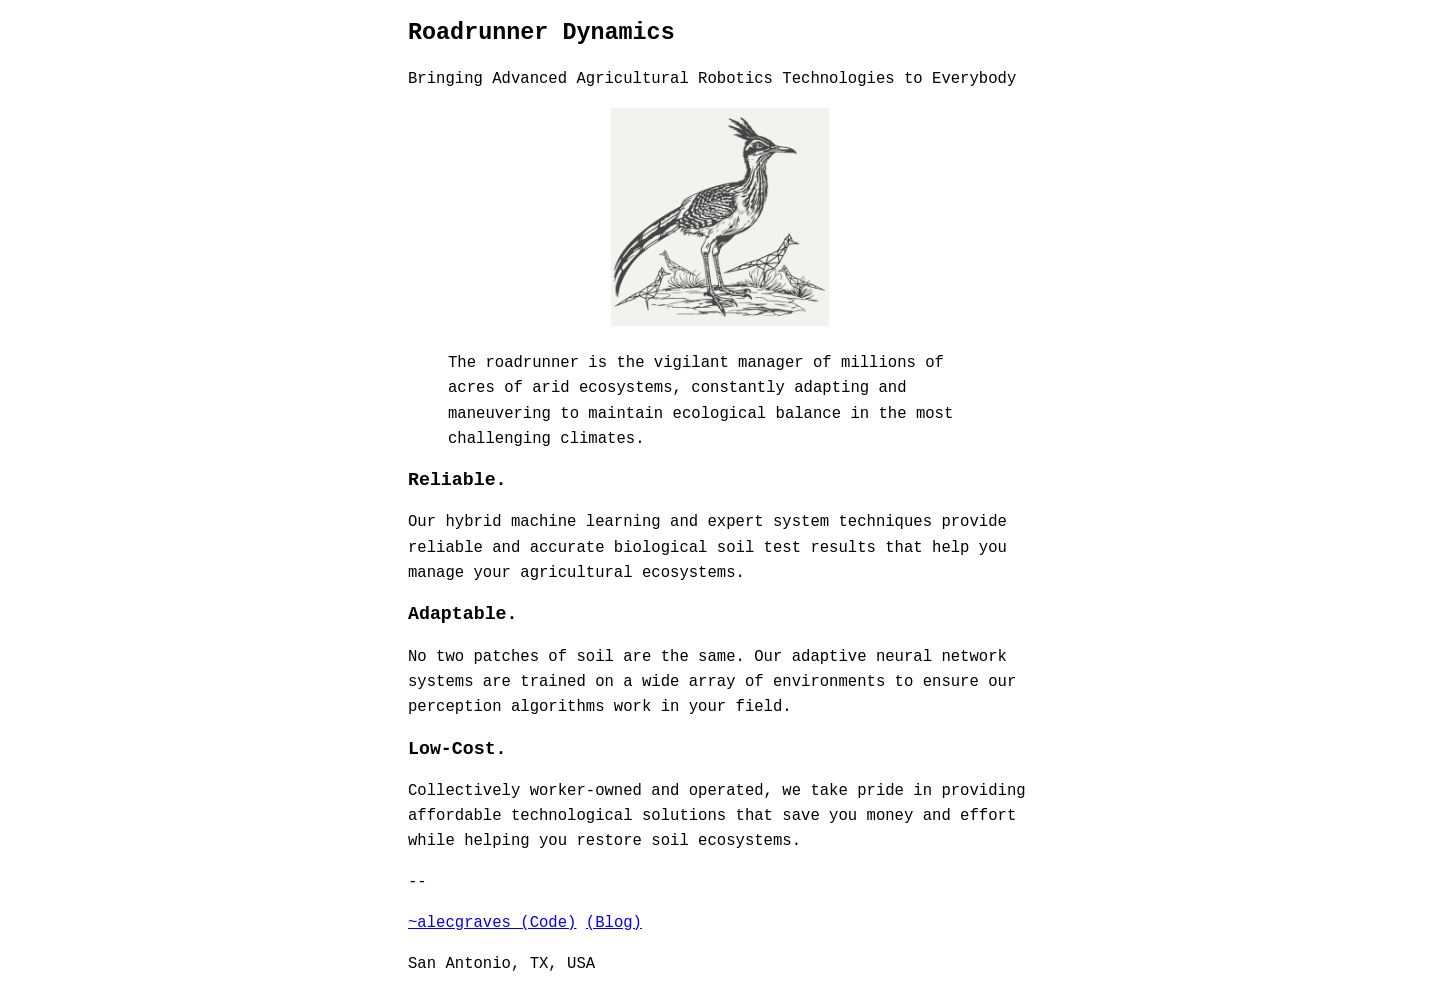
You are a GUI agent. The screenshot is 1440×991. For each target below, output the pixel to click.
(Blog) (614, 921)
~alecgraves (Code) (492, 921)
